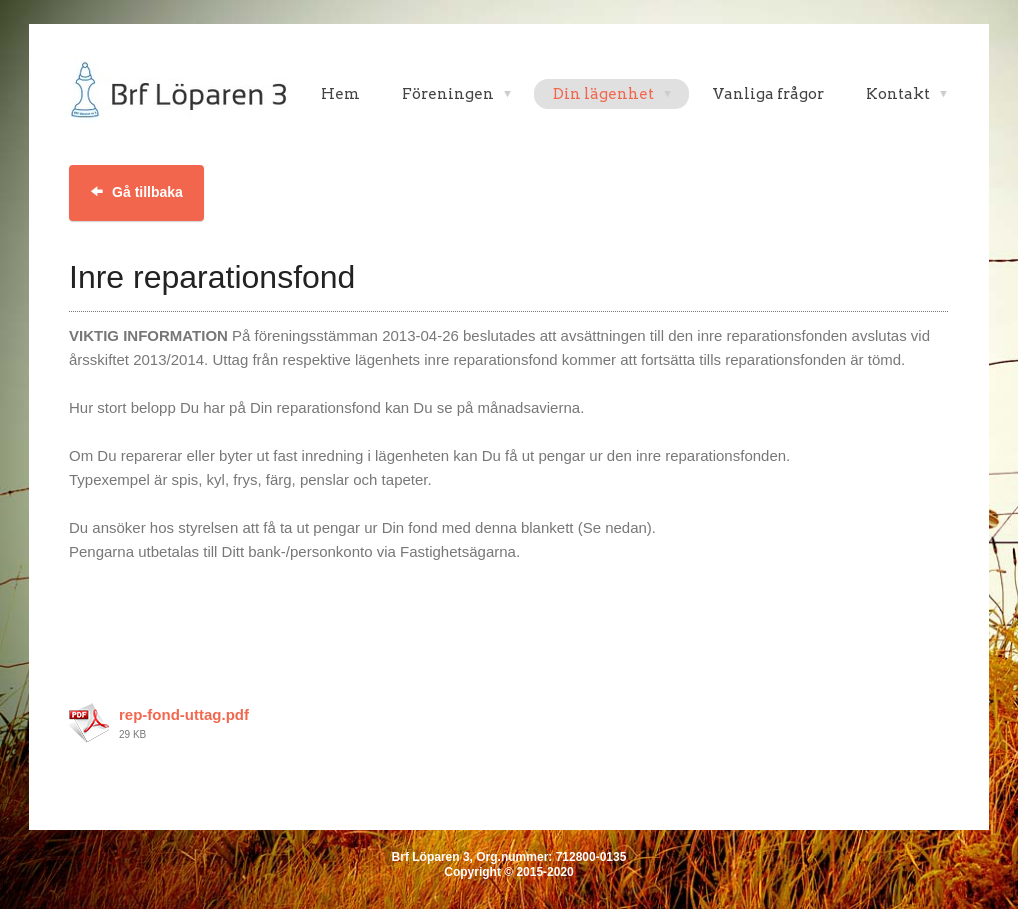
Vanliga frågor (768, 94)
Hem (340, 94)
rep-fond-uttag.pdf (184, 714)
